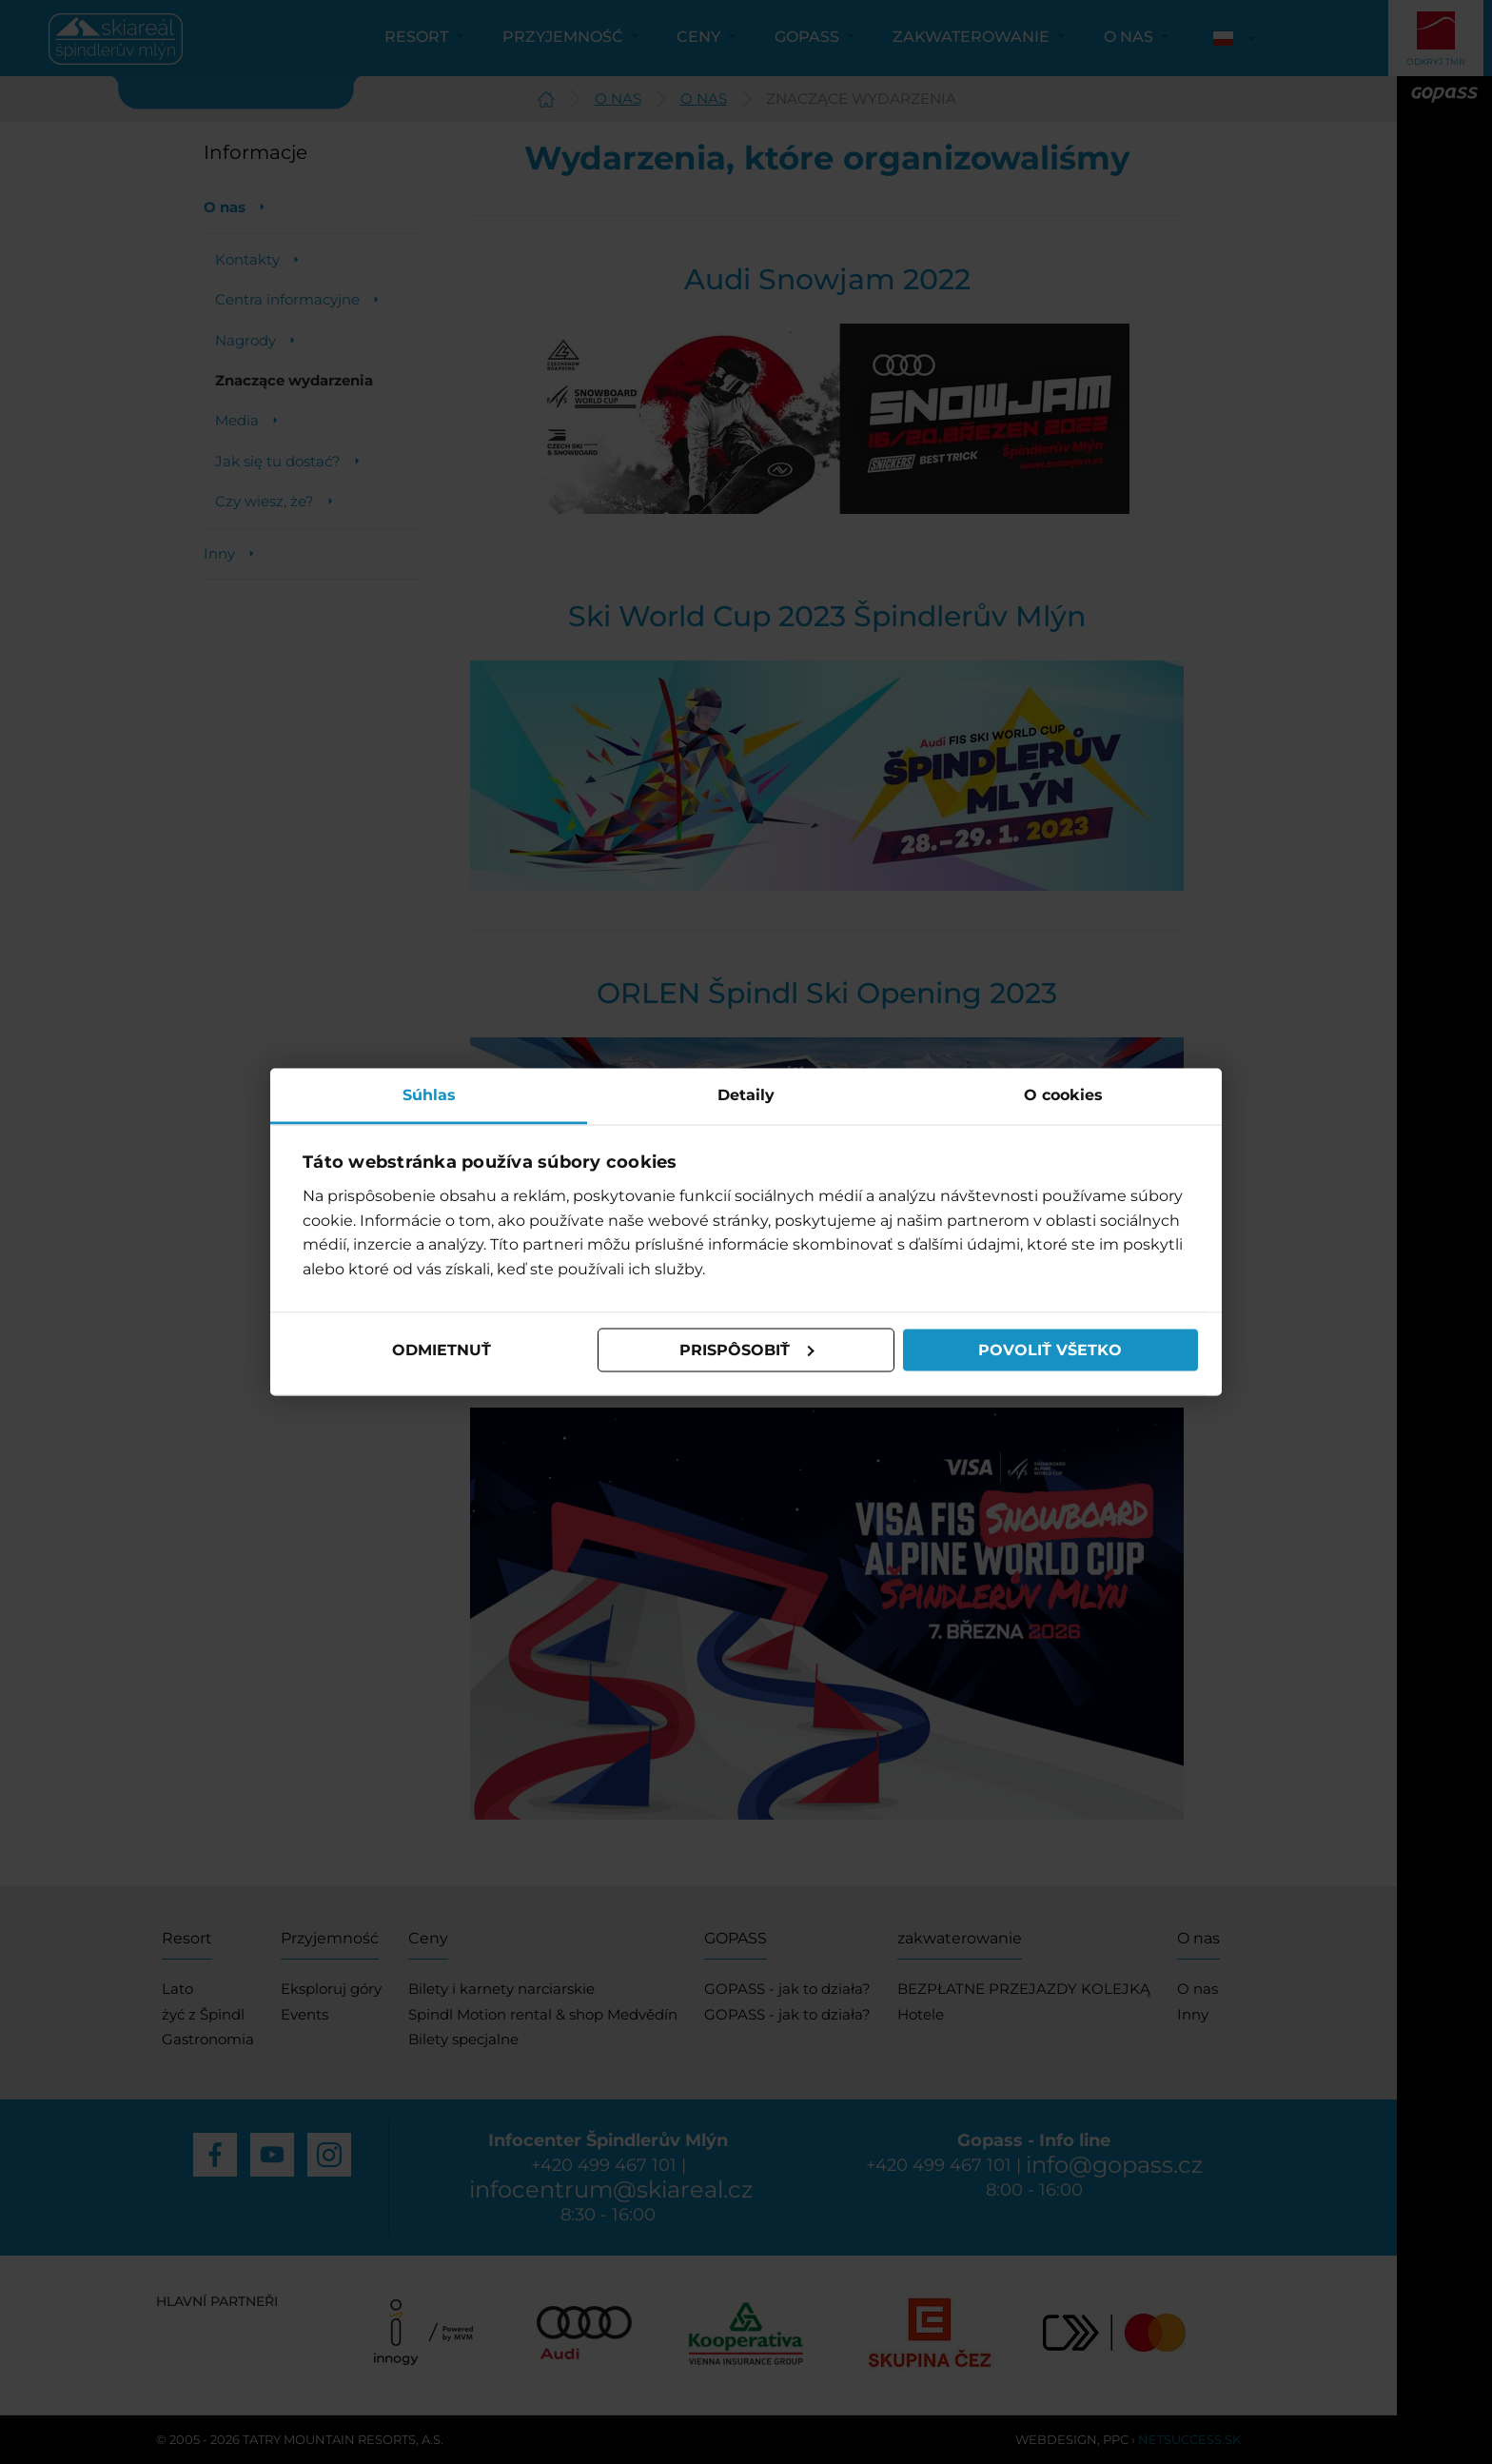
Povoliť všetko (1050, 1350)
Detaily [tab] (746, 1094)
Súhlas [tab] (429, 1094)
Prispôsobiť (747, 1350)
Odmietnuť (441, 1350)
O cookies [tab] (1063, 1094)
